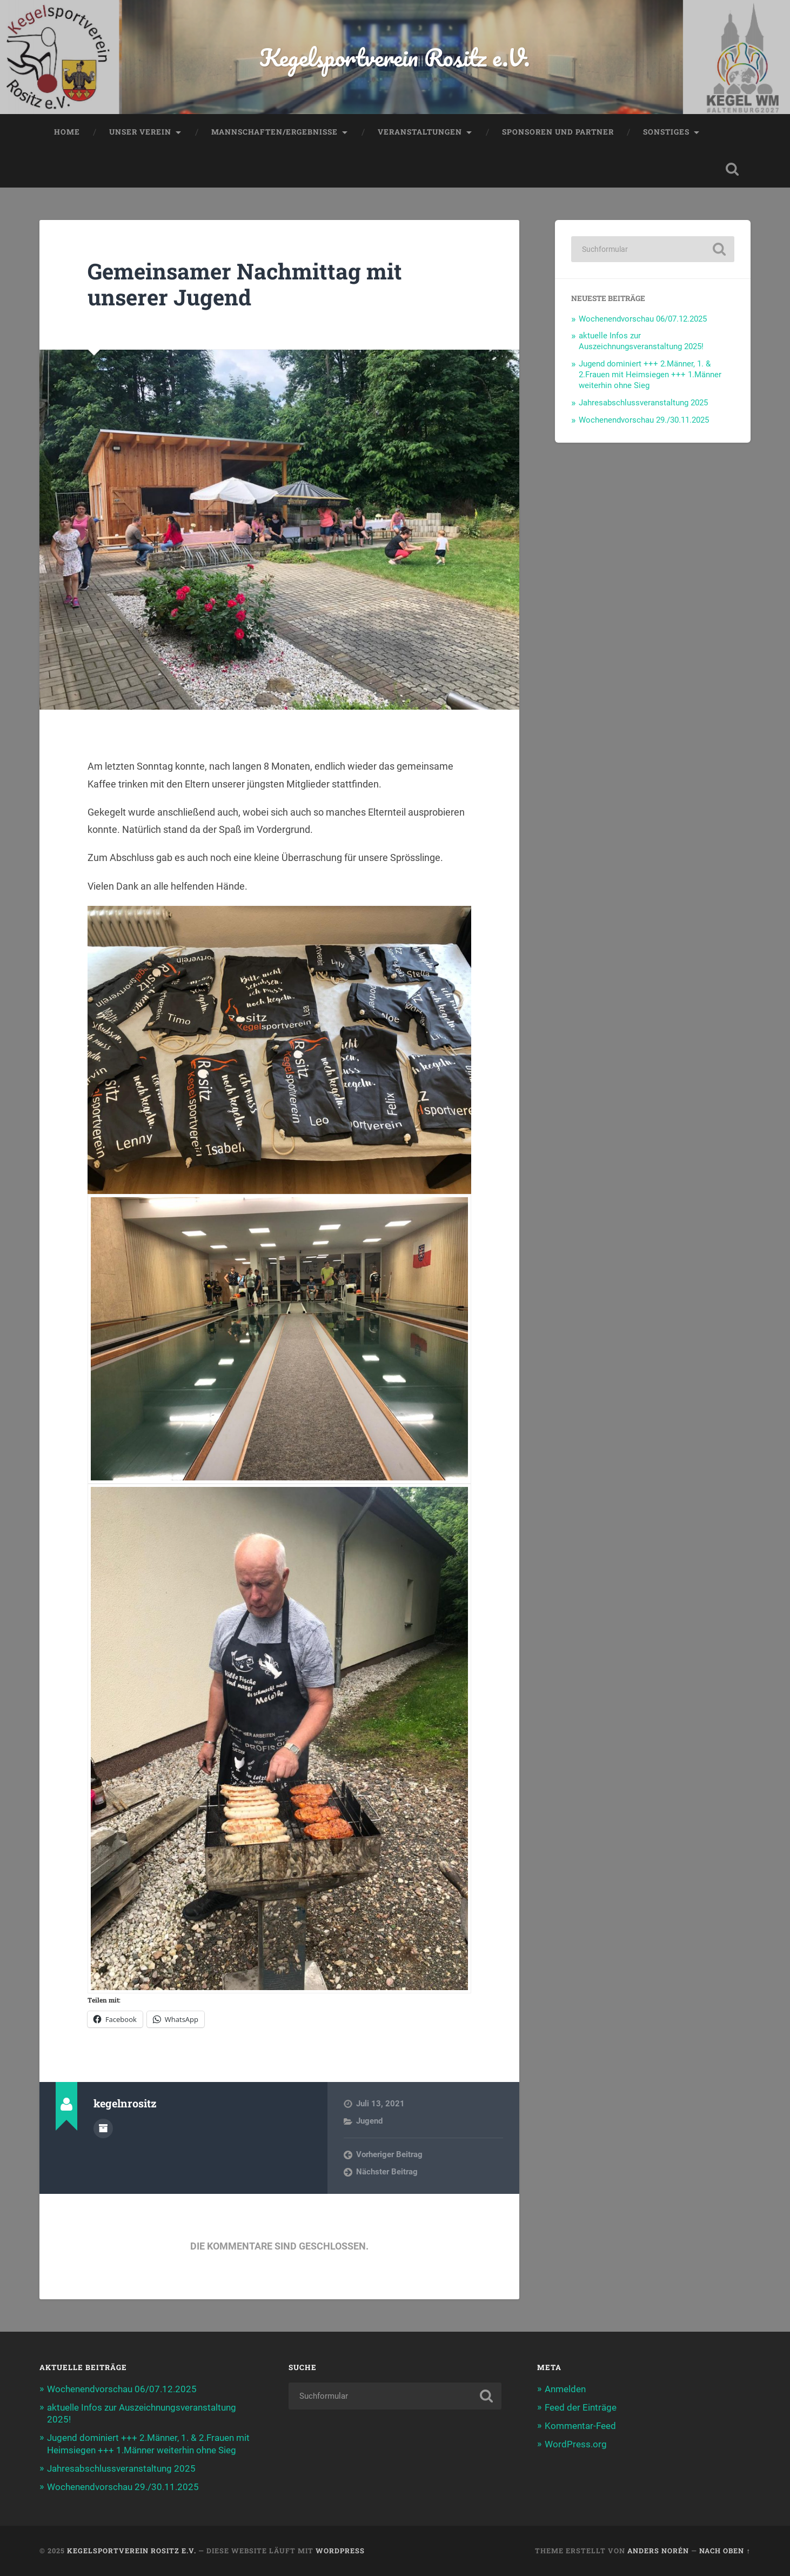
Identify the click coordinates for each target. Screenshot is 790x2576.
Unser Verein (140, 132)
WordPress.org (576, 2444)
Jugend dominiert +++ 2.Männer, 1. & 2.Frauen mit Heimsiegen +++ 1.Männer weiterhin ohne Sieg (650, 374)
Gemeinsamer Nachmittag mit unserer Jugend (245, 284)
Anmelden (565, 2389)
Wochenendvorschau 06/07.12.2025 (643, 319)
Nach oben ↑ (724, 2550)
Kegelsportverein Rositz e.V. (394, 57)
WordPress (340, 2550)
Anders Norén (658, 2550)
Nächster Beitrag (387, 2172)
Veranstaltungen (420, 132)
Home (67, 132)
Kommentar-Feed (580, 2425)
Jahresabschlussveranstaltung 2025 (643, 403)
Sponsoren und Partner (558, 132)
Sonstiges (666, 132)
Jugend (369, 2121)
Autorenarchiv (103, 2128)
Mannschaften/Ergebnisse (274, 132)
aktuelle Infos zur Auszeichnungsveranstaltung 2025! (641, 341)
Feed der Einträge (581, 2407)
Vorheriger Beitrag (389, 2154)
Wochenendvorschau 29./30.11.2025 (644, 420)
